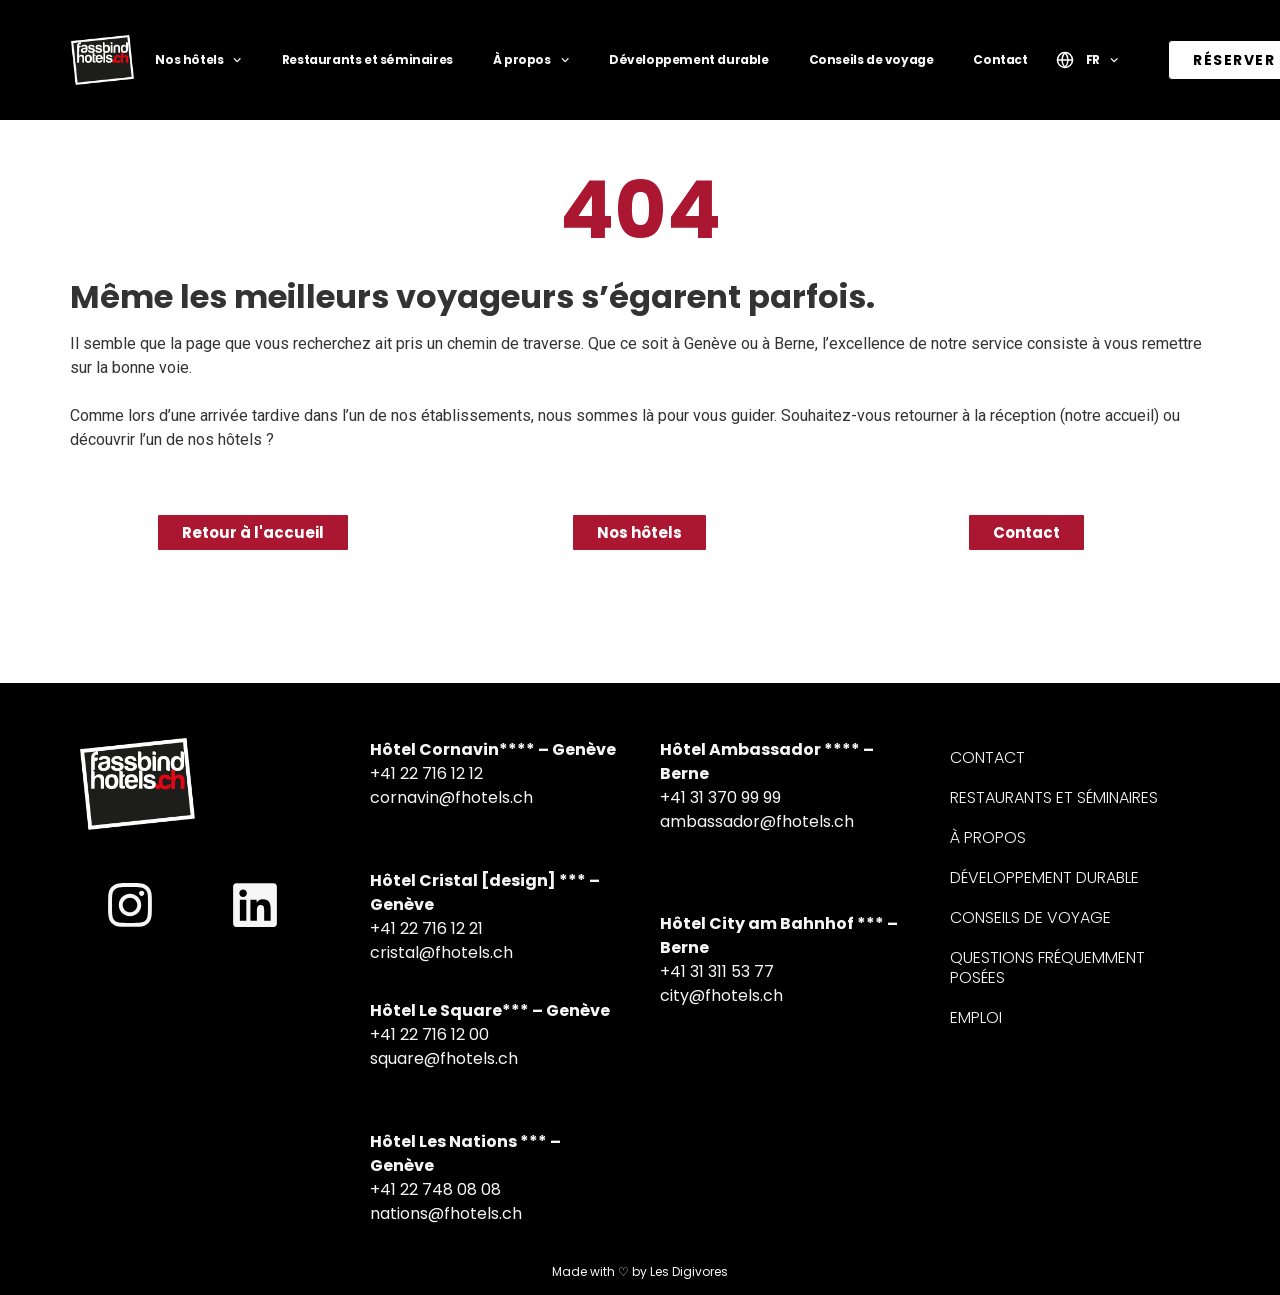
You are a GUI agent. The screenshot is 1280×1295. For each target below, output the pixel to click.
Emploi (976, 1017)
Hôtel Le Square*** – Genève (490, 1010)
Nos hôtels (198, 60)
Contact (1000, 59)
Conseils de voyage (871, 59)
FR (1102, 60)
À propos (531, 60)
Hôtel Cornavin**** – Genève (493, 749)
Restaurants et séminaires (367, 59)
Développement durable (689, 59)
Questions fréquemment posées (1047, 967)
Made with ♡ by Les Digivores (640, 1271)
